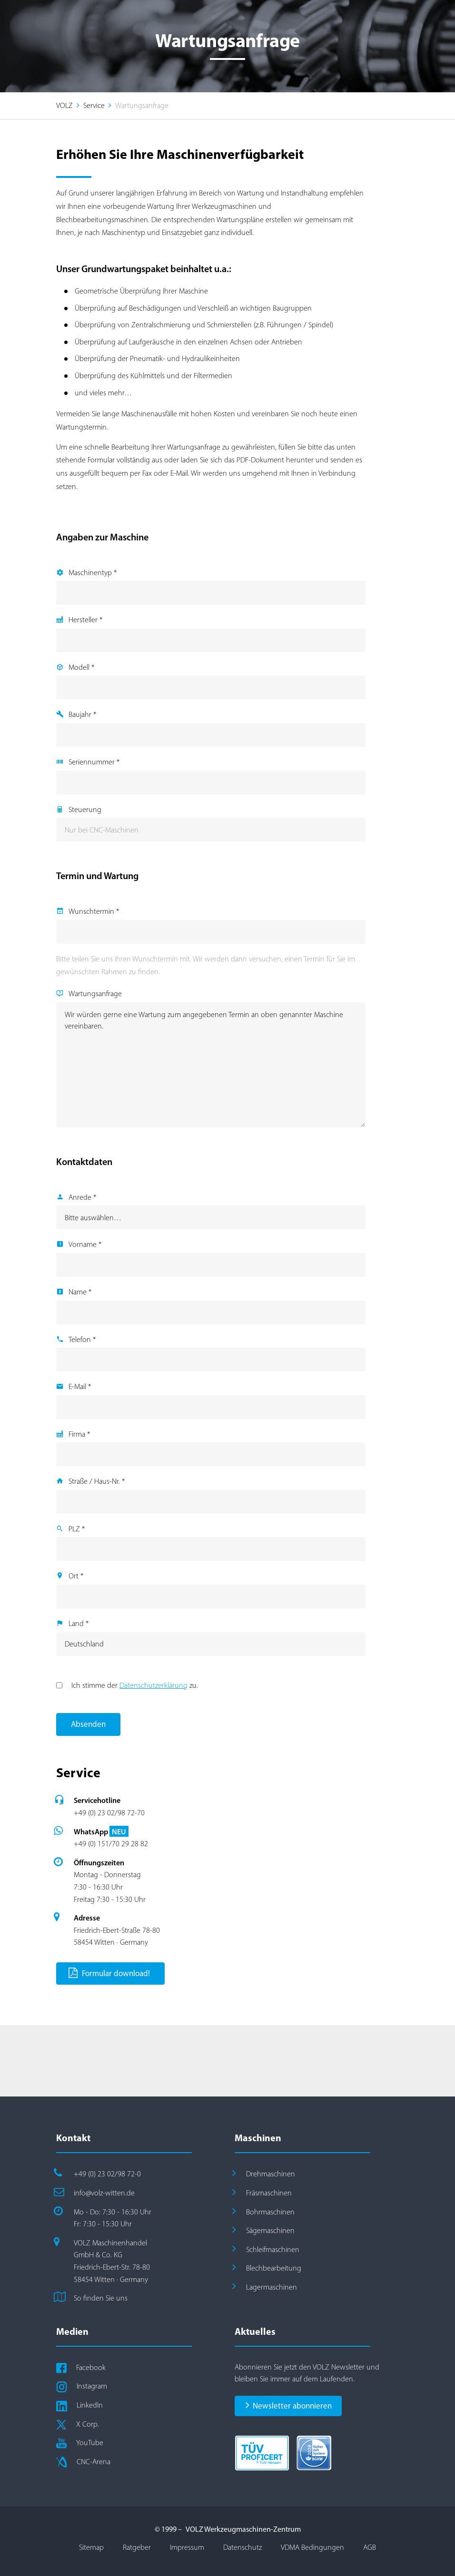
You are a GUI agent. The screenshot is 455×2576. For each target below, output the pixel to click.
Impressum (187, 2547)
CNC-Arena (93, 2461)
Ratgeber (137, 2547)
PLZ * (77, 1528)
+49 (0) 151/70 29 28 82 (111, 1843)
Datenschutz (242, 2547)
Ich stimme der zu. (134, 1685)
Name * (80, 1291)
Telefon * (82, 1339)
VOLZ (64, 105)
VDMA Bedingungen (312, 2547)
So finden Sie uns (101, 2297)
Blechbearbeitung (273, 2267)
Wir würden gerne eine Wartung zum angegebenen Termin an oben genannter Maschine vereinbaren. (211, 1064)
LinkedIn (90, 2404)
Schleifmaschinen (272, 2249)
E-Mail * (80, 1386)
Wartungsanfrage (95, 993)
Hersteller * (85, 619)
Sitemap (91, 2547)
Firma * (79, 1434)
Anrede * (82, 1197)
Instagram (92, 2385)
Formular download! (109, 1973)
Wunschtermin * (94, 911)
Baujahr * (82, 714)
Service (94, 105)
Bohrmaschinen (270, 2211)
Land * (79, 1623)
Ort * (76, 1575)
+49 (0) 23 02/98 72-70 (109, 1812)
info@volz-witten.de (104, 2192)
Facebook (91, 2367)
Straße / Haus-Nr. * (97, 1481)
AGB (369, 2547)
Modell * (81, 667)
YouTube (89, 2442)
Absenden (88, 1724)
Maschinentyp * (93, 572)
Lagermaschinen (271, 2287)
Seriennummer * (94, 761)
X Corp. (87, 2424)
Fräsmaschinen (269, 2192)
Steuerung (85, 809)
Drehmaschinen (270, 2173)
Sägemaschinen (270, 2230)
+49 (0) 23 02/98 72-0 (107, 2173)
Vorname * (85, 1244)
